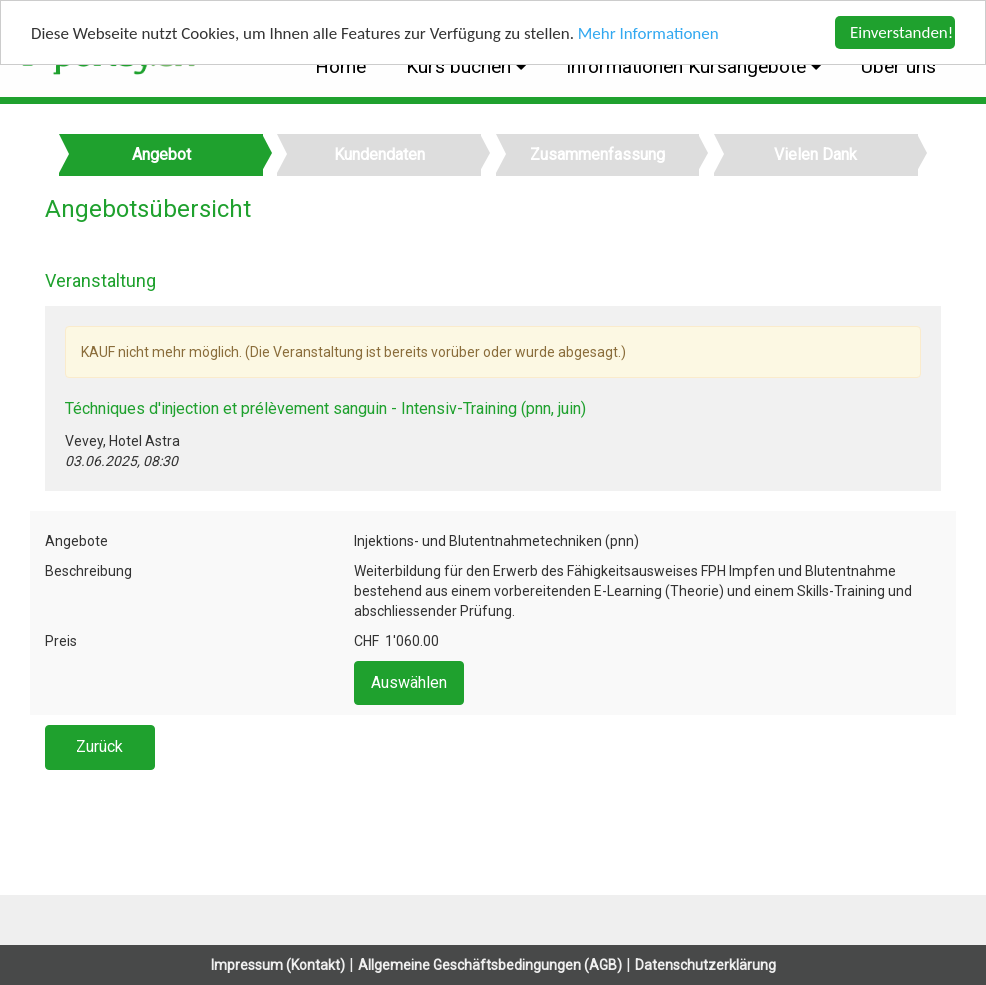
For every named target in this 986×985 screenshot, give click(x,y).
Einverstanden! (901, 32)
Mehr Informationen (648, 32)
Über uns (898, 66)
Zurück (99, 746)
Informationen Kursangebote (688, 66)
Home (340, 66)
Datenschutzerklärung (705, 965)
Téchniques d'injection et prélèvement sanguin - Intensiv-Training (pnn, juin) (325, 408)
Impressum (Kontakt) (278, 965)
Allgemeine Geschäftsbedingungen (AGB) (490, 965)
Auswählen (409, 682)
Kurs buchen (461, 66)
